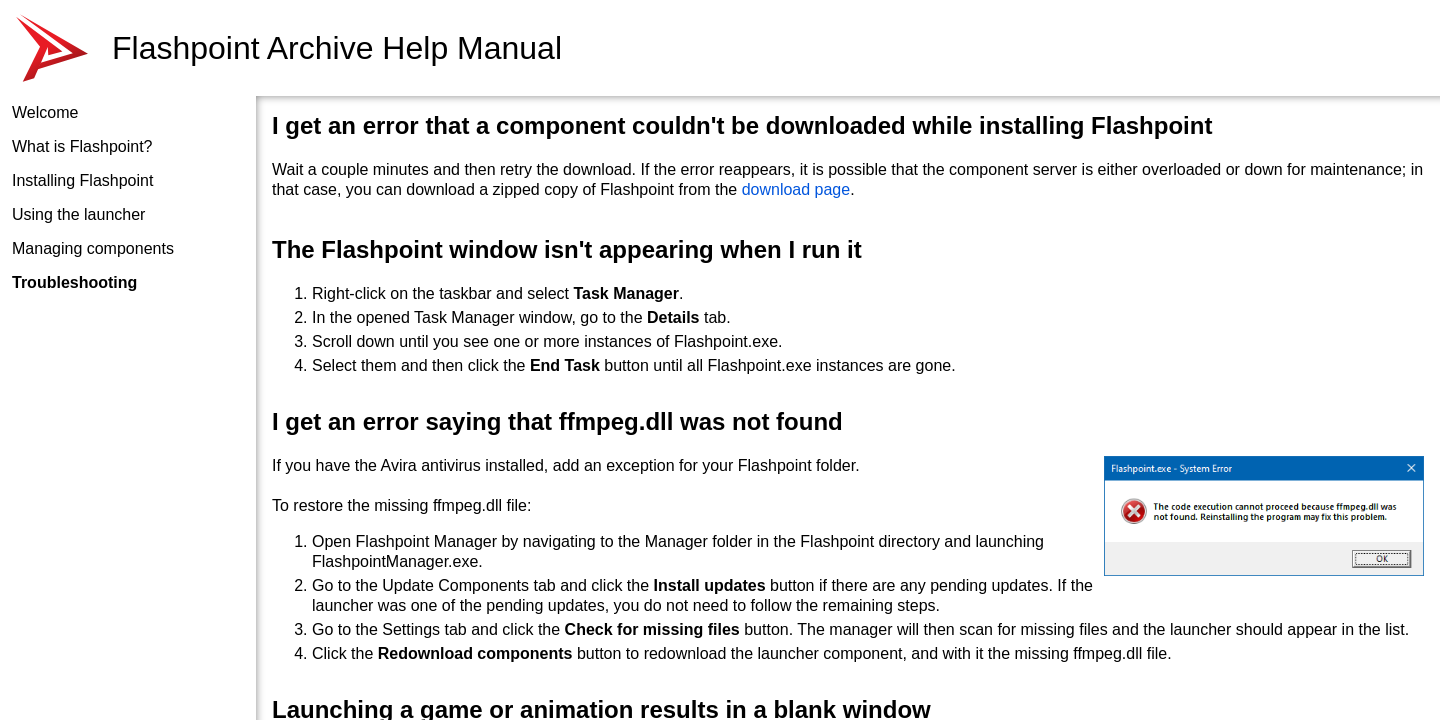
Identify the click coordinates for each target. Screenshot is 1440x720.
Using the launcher (78, 214)
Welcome (45, 112)
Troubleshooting (74, 282)
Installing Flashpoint (82, 180)
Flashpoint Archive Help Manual (337, 48)
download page (796, 189)
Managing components (93, 248)
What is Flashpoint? (82, 146)
